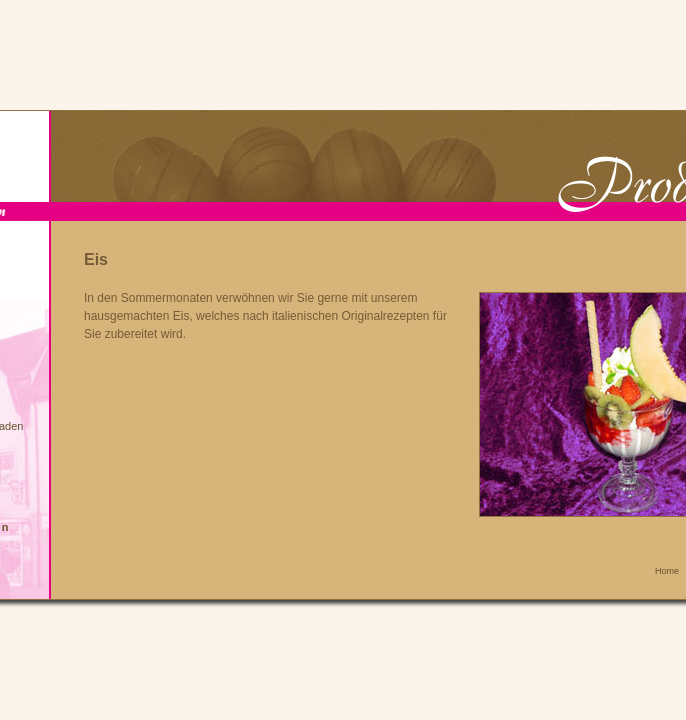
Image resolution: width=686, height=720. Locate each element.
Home (667, 571)
